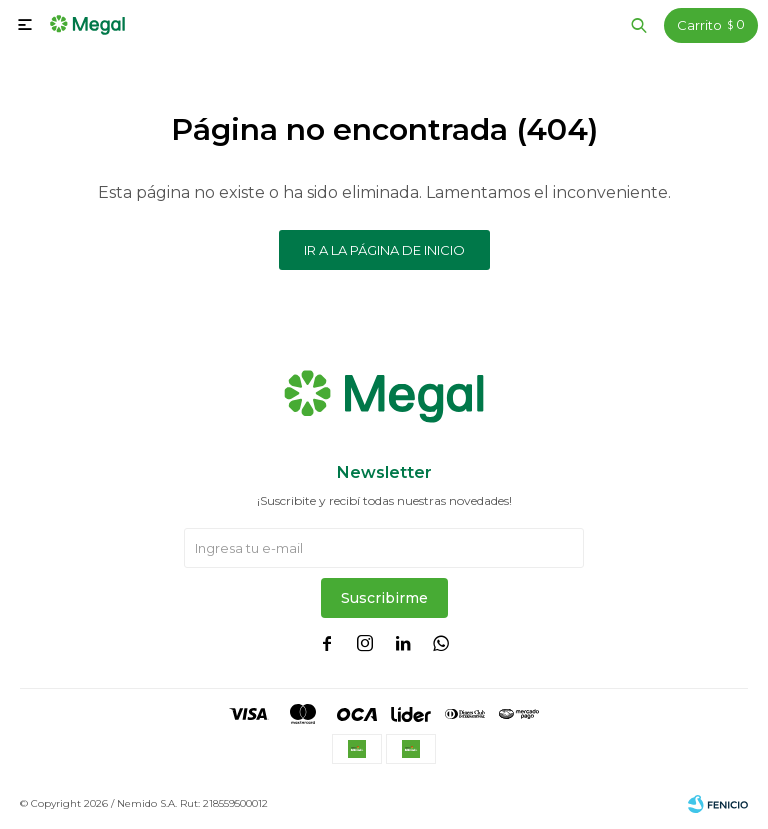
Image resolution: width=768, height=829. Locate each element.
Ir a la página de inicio (384, 250)
